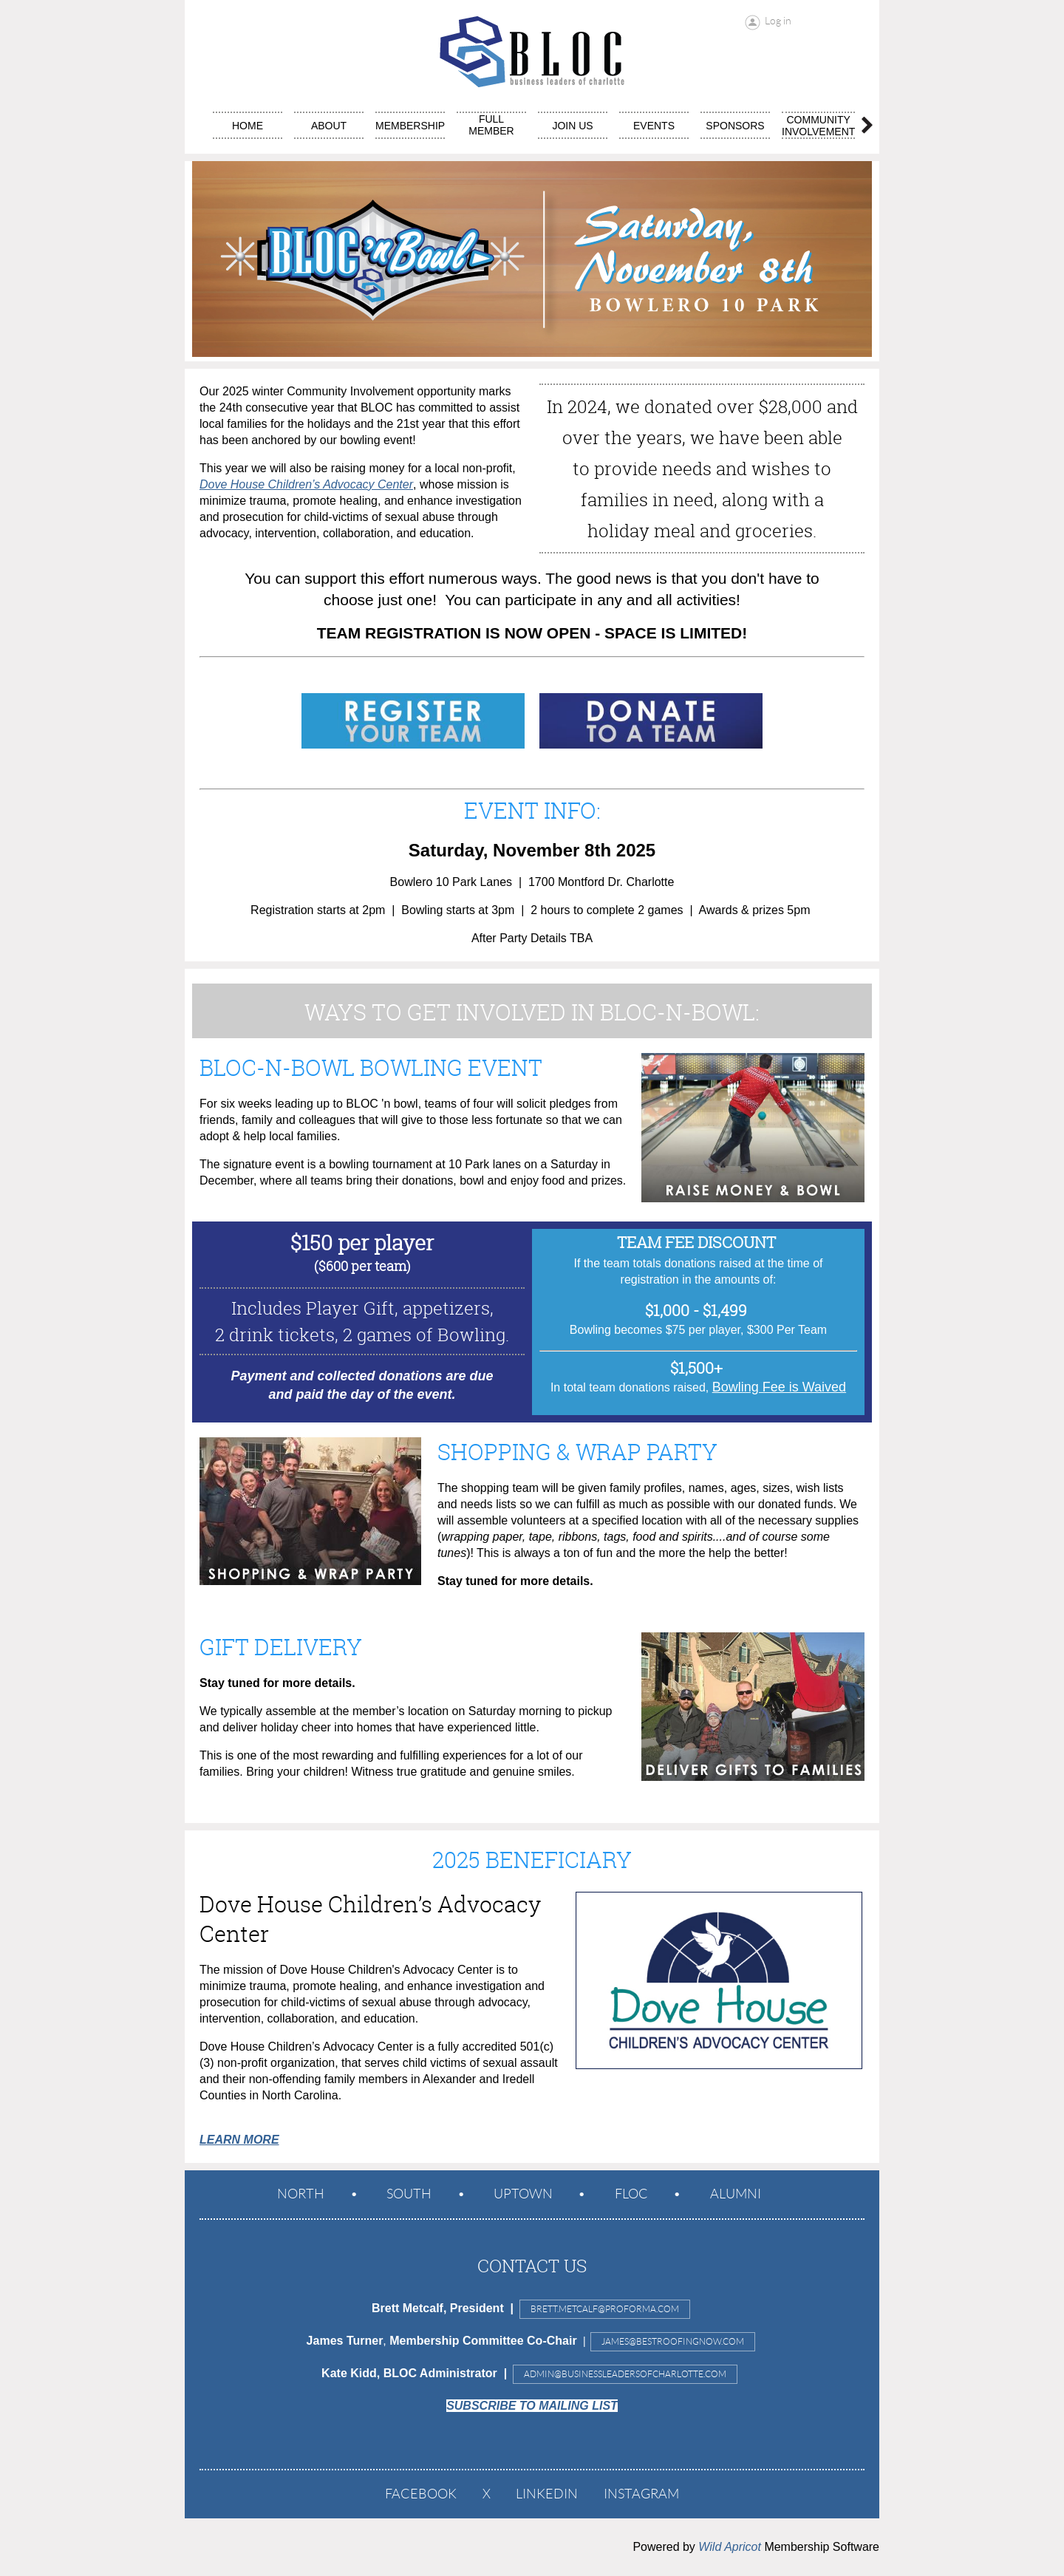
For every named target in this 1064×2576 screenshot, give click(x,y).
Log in (778, 21)
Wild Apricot (729, 2547)
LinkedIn (547, 2494)
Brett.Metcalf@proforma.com (605, 2309)
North (300, 2194)
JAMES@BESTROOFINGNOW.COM (672, 2341)
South (409, 2194)
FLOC (631, 2194)
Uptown (523, 2194)
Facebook (421, 2494)
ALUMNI (735, 2194)
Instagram (641, 2494)
